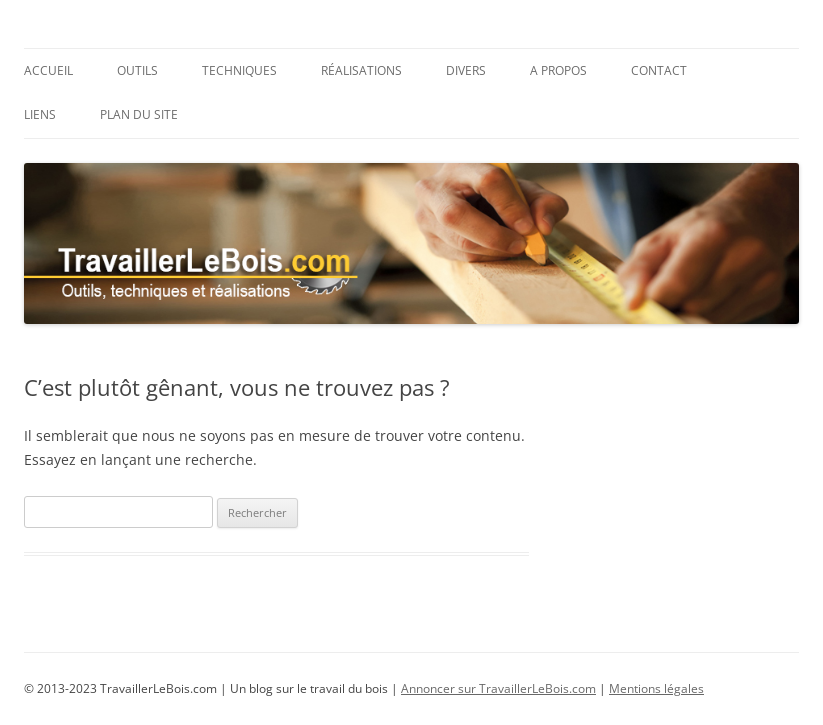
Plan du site (139, 114)
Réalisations (361, 70)
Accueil (48, 70)
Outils (137, 70)
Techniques (239, 70)
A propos (558, 70)
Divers (466, 70)
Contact (659, 70)
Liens (40, 114)
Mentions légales (656, 688)
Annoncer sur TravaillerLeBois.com (498, 688)
